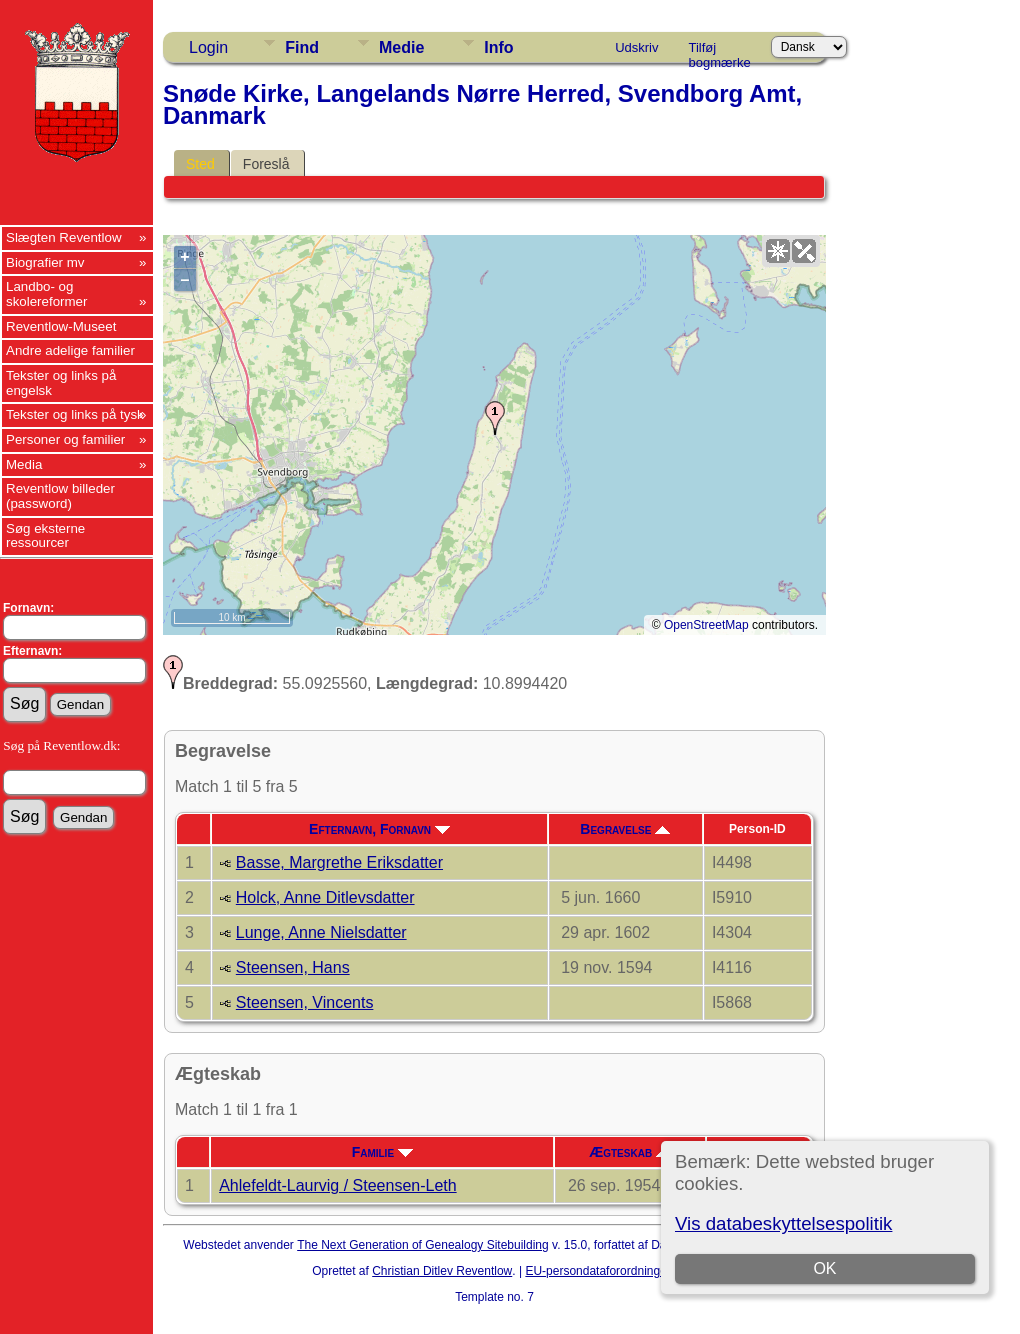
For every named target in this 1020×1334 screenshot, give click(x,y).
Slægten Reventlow (64, 237)
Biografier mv (45, 262)
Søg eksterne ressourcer (45, 536)
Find (302, 47)
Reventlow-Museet (61, 326)
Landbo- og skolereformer (46, 294)
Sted (200, 164)
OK (825, 1268)
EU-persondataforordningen (599, 1271)
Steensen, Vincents (305, 1002)
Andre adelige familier (70, 350)
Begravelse (625, 829)
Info (498, 47)
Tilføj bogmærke (720, 51)
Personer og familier (65, 439)
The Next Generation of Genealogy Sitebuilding (423, 1245)
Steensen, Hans (293, 967)
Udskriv (636, 47)
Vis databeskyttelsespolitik (783, 1223)
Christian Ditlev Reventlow (442, 1271)
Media (24, 464)
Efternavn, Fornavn (379, 829)
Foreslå (266, 164)
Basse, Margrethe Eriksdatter (339, 862)
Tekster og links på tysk (75, 414)
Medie (401, 47)
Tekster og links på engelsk (61, 383)
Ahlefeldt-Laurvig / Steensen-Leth (337, 1185)
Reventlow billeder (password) (60, 496)
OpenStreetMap (706, 625)
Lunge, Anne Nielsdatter (321, 932)
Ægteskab (630, 1152)
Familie (382, 1152)
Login (208, 47)
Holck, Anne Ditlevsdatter (325, 897)
